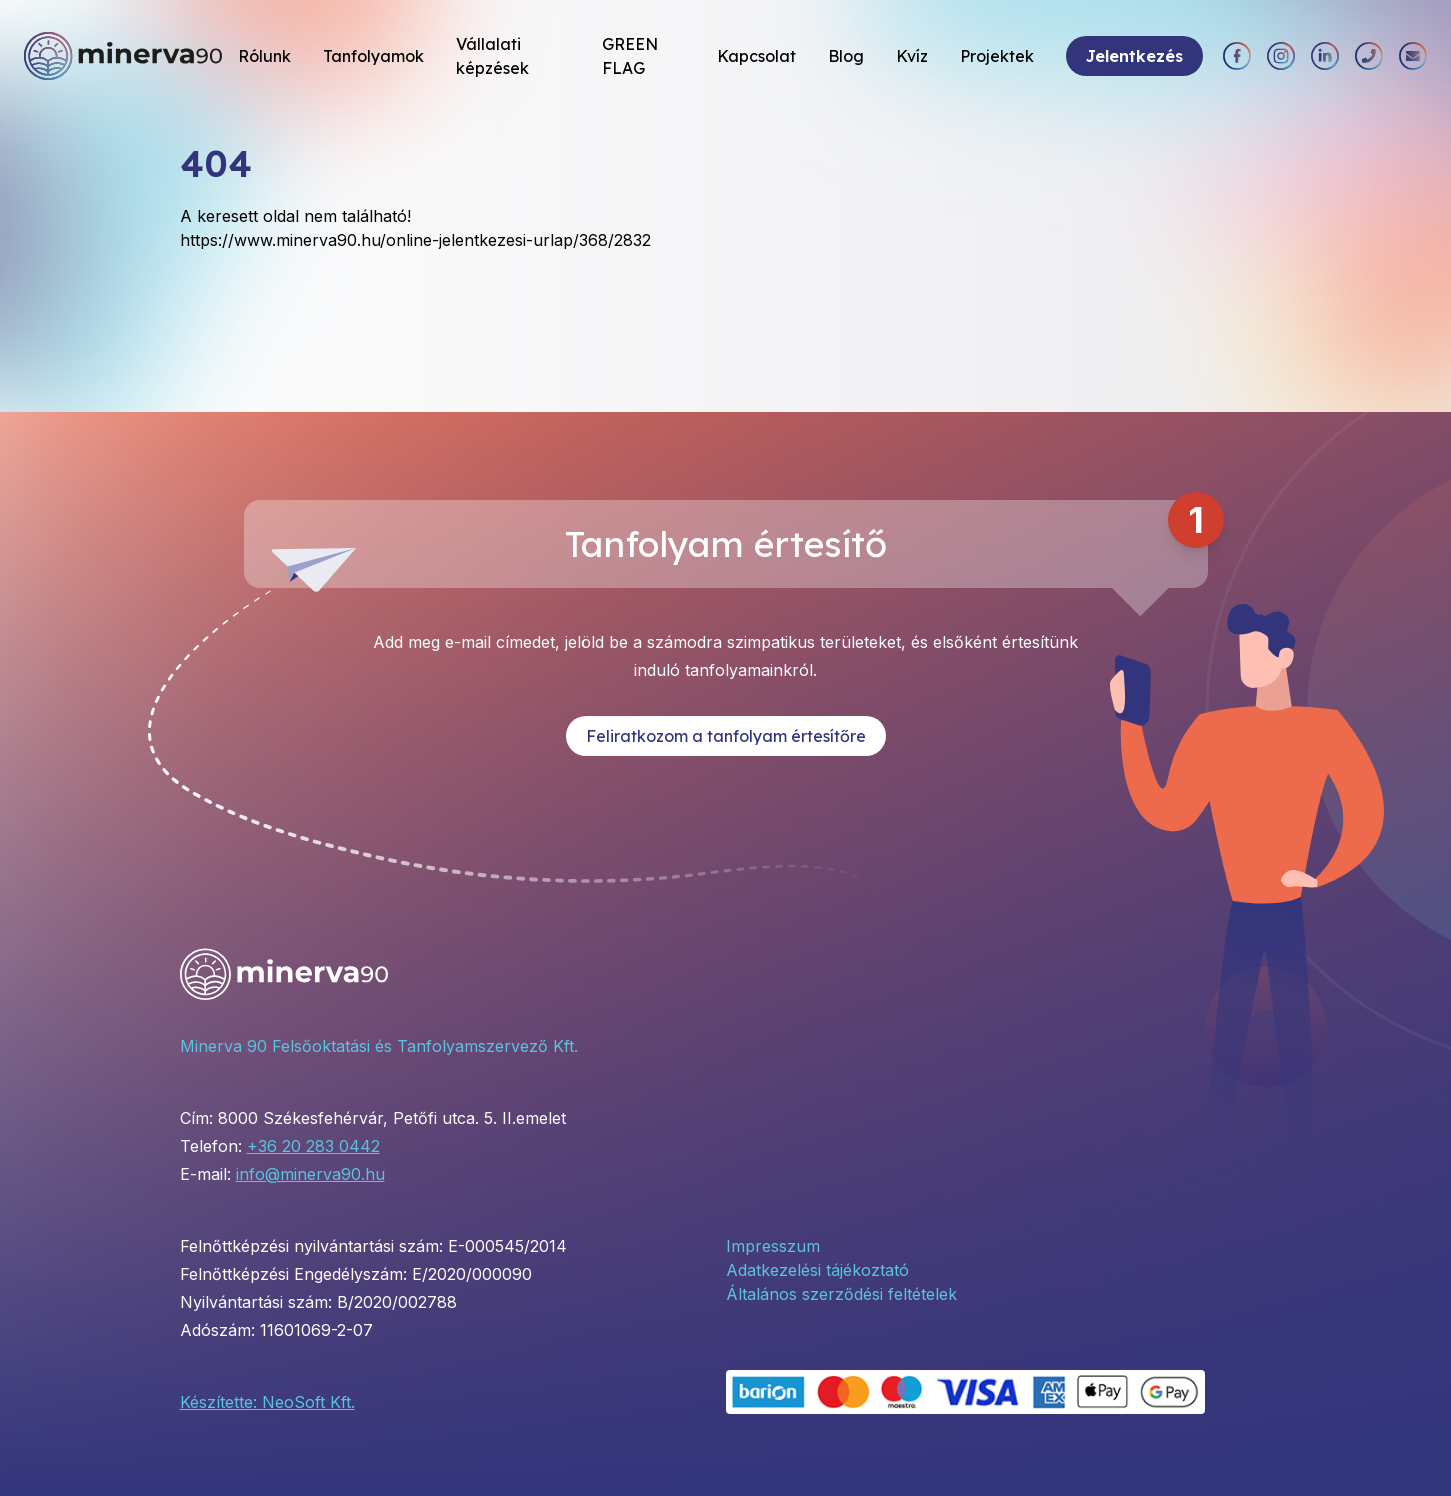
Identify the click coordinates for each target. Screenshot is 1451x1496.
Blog (846, 56)
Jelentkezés (1134, 56)
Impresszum (773, 1246)
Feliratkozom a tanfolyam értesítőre (726, 736)
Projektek (997, 56)
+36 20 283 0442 (313, 1146)
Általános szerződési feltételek (841, 1294)
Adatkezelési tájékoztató (817, 1270)
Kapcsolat (756, 56)
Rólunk (264, 56)
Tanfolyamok (373, 56)
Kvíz (912, 56)
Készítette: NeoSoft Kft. (267, 1402)
